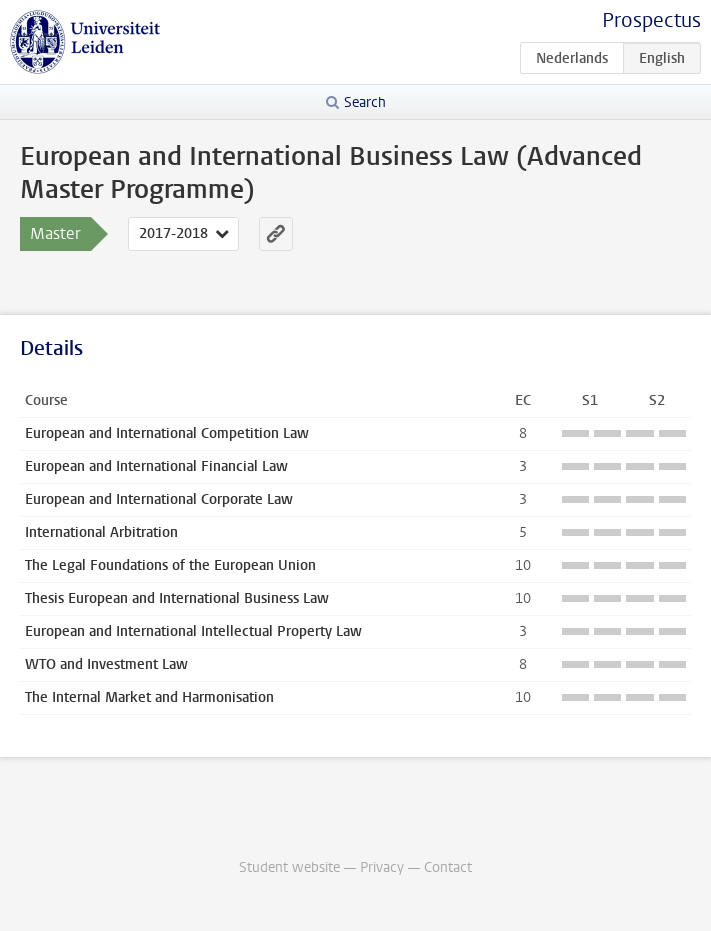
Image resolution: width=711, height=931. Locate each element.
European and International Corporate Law (159, 499)
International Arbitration (101, 532)
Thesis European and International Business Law (177, 598)
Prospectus (651, 20)
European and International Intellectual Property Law (193, 631)
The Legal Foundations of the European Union (170, 565)
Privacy (382, 867)
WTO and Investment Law (106, 664)
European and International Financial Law (156, 466)
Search (365, 102)
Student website (289, 867)
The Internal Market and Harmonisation (149, 697)
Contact (448, 867)
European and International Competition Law (167, 433)
